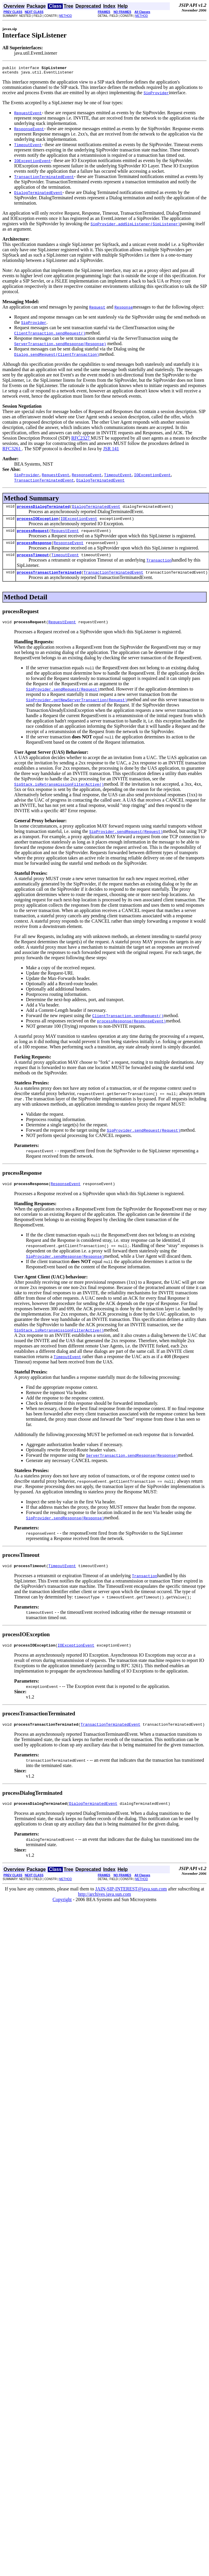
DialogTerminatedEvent (96, 509)
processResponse (34, 548)
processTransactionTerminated (49, 579)
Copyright (62, 1911)
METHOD (65, 15)
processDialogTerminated (43, 509)
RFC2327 (81, 439)
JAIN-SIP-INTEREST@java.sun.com (131, 1901)
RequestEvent (65, 535)
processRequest (33, 535)
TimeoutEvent (65, 561)
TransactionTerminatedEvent (113, 579)
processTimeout (33, 561)
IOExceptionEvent (78, 522)
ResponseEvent (68, 548)
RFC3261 (12, 450)
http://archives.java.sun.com (104, 1906)
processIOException (37, 522)
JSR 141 (111, 450)
